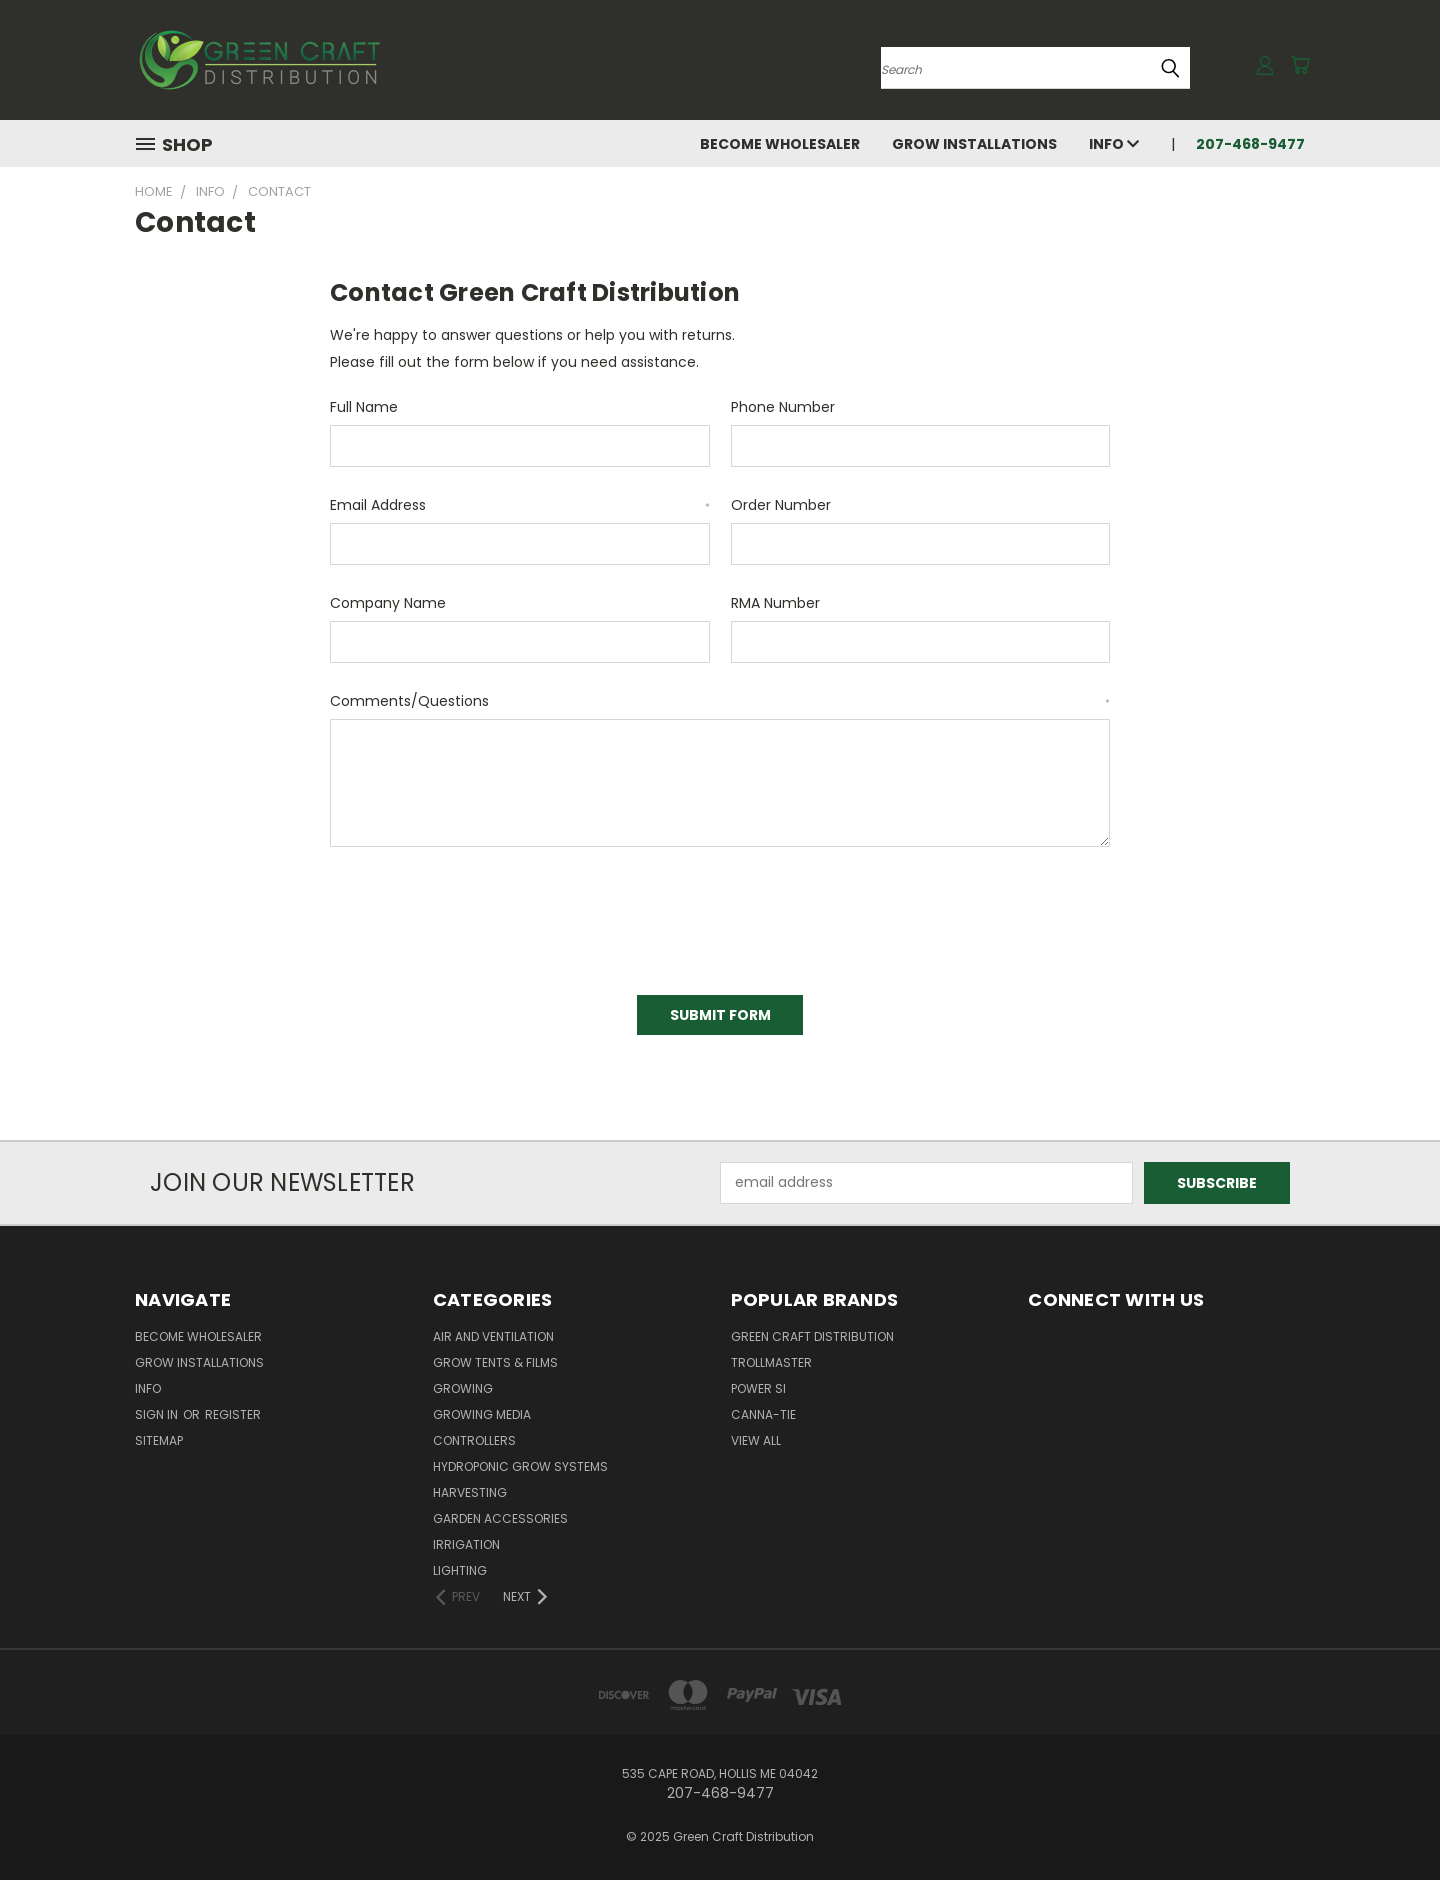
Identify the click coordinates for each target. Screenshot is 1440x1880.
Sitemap (159, 1440)
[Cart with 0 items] (1300, 65)
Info (1114, 144)
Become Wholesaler (780, 144)
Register (233, 1414)
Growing (463, 1388)
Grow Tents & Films (495, 1362)
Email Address (520, 505)
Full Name (364, 407)
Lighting (460, 1570)
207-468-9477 (1250, 144)
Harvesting (470, 1492)
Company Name (388, 603)
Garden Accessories (500, 1518)
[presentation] (482, 914)
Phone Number (783, 407)
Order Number (781, 505)
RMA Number (775, 603)
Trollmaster (771, 1362)
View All (756, 1440)
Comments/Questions (720, 701)
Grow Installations (974, 144)
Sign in (158, 1414)
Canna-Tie (763, 1414)
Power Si (758, 1388)
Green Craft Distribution (812, 1336)
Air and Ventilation (493, 1336)
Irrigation (466, 1544)
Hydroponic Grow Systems (520, 1466)
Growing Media (482, 1414)
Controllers (474, 1440)
